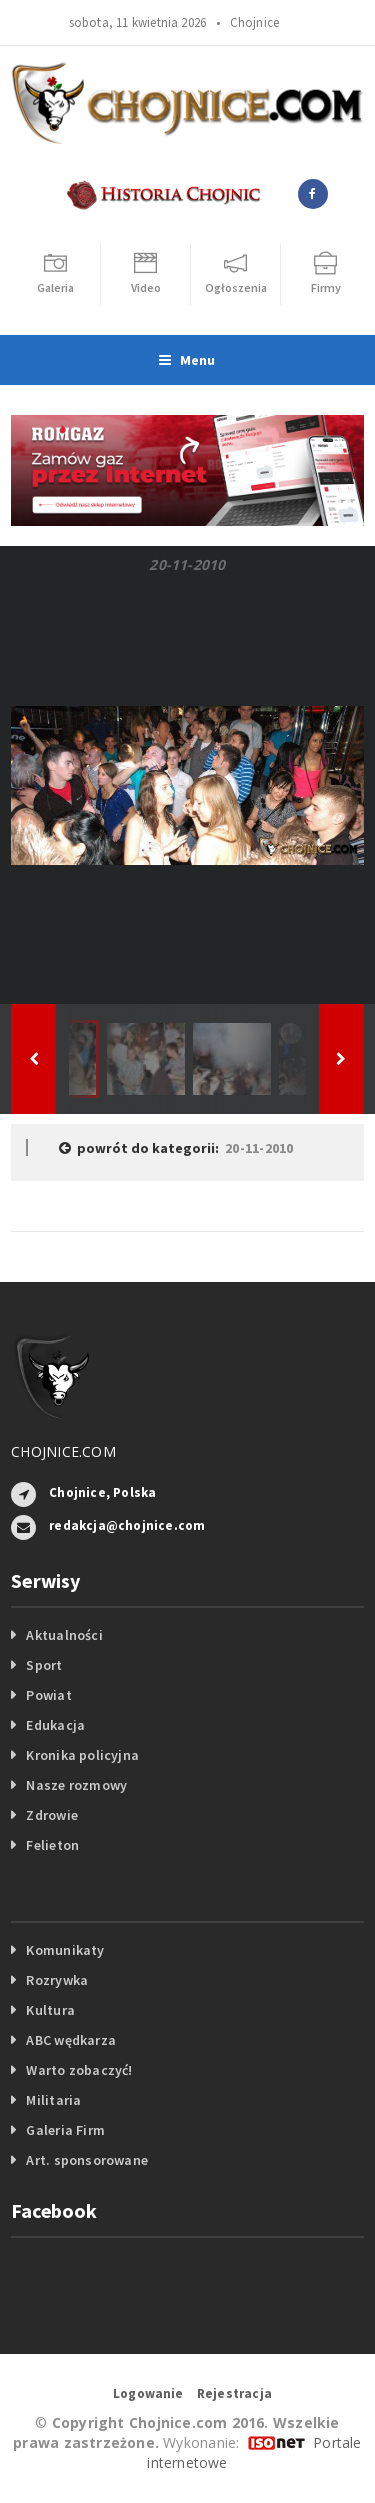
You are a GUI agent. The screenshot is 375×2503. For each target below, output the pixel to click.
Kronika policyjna (82, 1755)
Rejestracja (234, 2393)
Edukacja (55, 1725)
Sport (44, 1665)
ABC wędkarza (71, 2040)
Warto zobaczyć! (79, 2070)
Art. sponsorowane (87, 2160)
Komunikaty (65, 1950)
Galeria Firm (65, 2130)
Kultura (50, 2010)
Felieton (52, 1845)
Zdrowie (51, 1815)
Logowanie (148, 2393)
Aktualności (64, 1635)
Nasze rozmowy (76, 1785)
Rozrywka (57, 1980)
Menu (187, 360)
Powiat (48, 1695)
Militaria (53, 2100)
